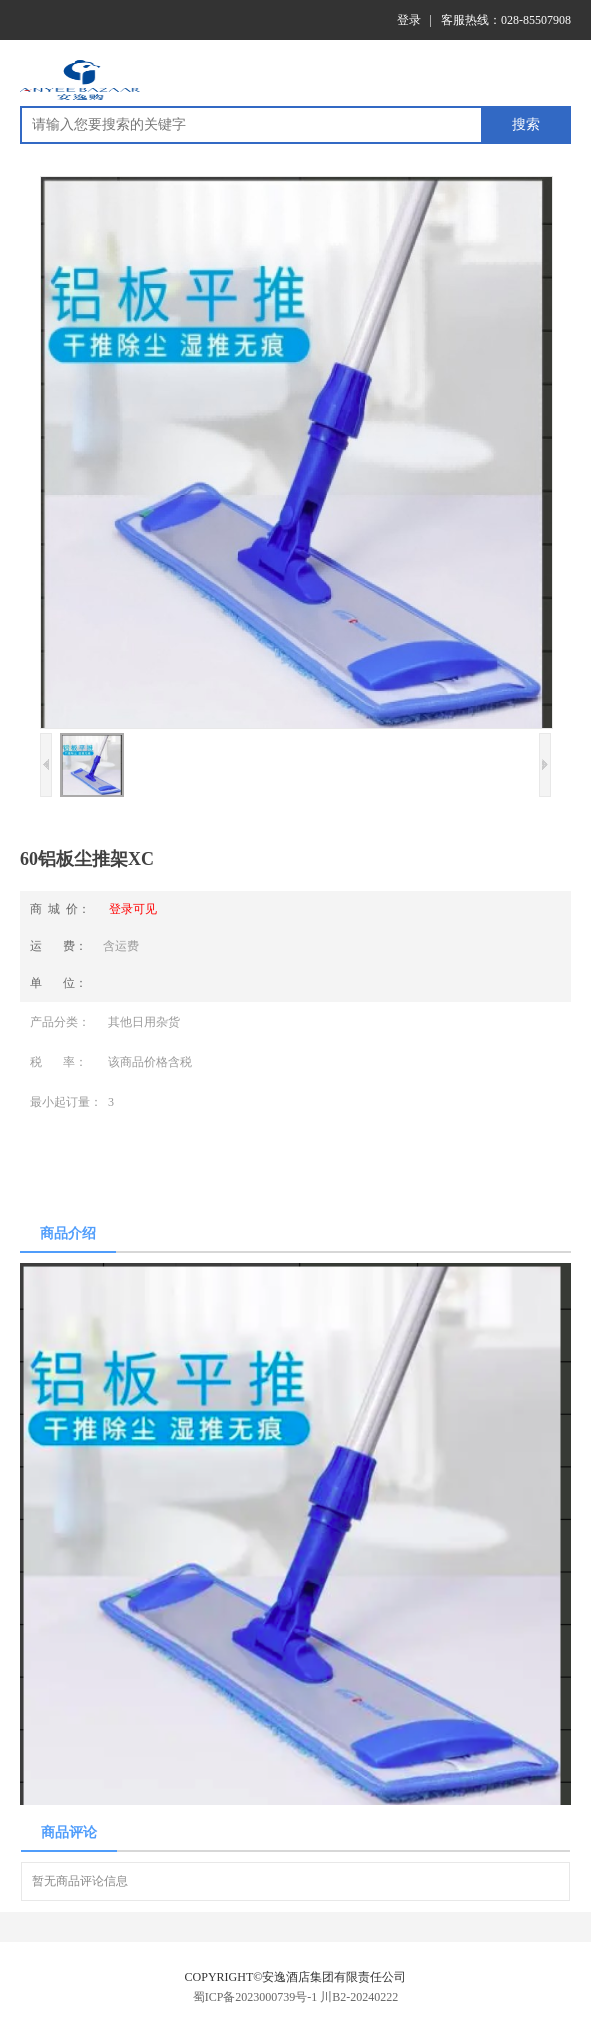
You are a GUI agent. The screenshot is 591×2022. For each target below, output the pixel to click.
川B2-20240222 (359, 1997)
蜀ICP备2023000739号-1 (255, 1997)
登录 (409, 20)
